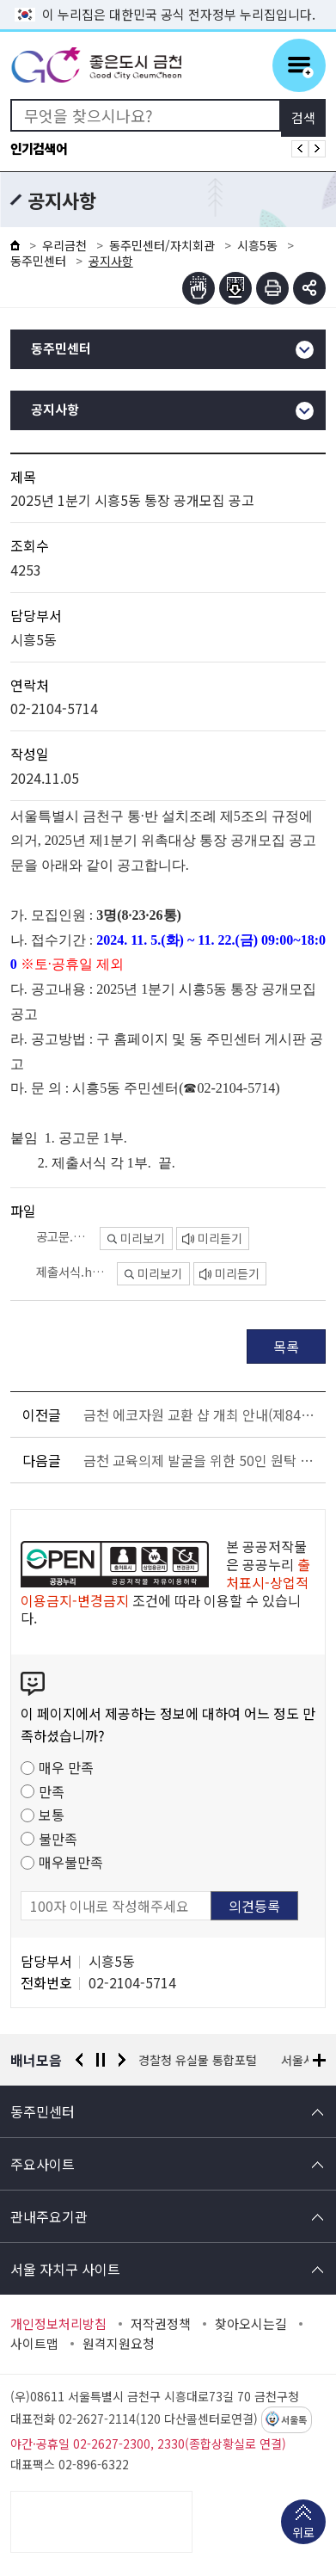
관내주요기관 (49, 2216)
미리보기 (136, 1238)
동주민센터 (38, 260)
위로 (303, 2534)
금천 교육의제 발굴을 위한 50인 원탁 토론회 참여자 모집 (202, 1460)
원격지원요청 (118, 2343)
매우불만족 (71, 1862)
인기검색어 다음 (317, 148)
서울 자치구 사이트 (65, 2269)
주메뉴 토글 (299, 65)
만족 (51, 1791)
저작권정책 (161, 2324)
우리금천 (64, 245)
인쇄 (272, 288)
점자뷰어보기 (198, 288)
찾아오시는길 (251, 2324)
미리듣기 (212, 1238)
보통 (51, 1814)
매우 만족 (66, 1767)
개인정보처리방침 (58, 2324)
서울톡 (294, 2420)
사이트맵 (34, 2343)
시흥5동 (257, 245)
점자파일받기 (235, 288)
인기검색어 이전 (300, 148)
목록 (286, 1346)
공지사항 (55, 410)
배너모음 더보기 (319, 2060)
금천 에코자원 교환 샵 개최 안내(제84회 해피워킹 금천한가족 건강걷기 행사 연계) (202, 1414)
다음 (122, 2060)
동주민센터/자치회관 (162, 245)
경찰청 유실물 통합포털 (198, 2060)
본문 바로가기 (168, 0)
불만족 (58, 1838)
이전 (79, 2060)
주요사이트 (42, 2164)
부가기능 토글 (309, 288)
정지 (100, 2060)
